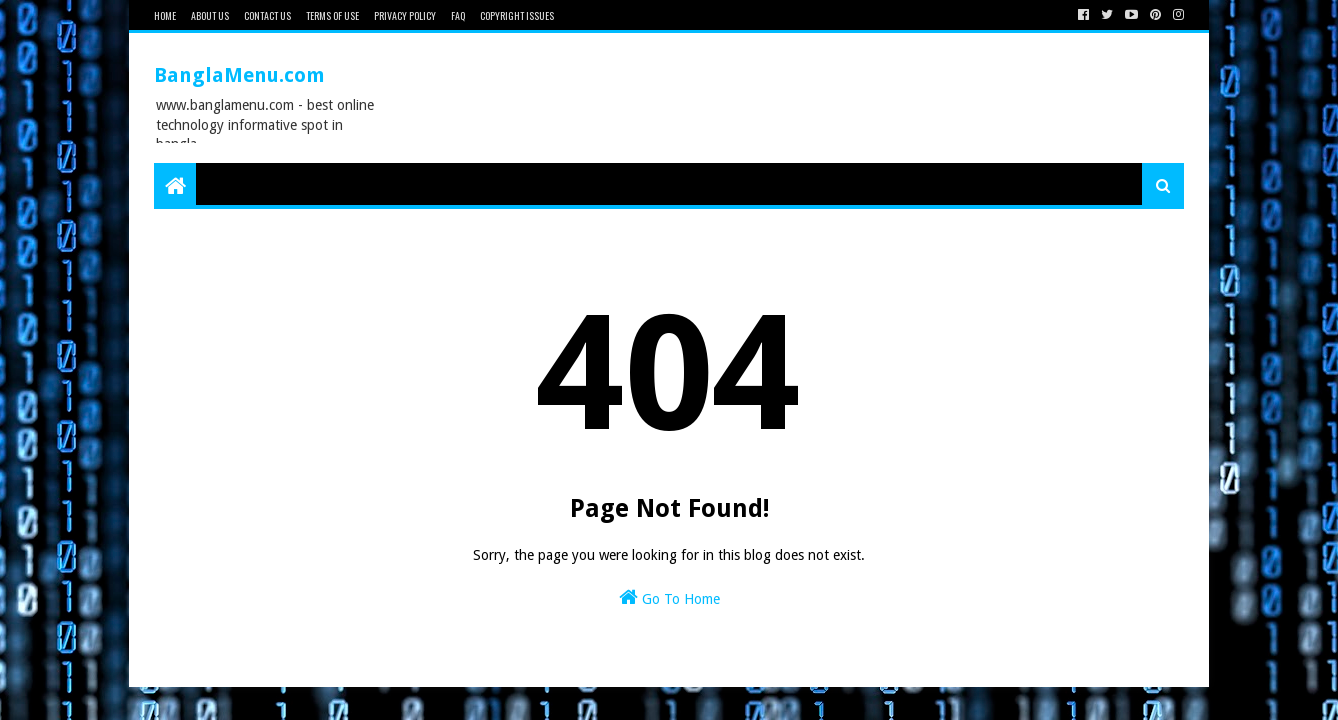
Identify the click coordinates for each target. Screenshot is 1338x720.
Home (165, 15)
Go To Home (669, 597)
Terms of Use (332, 15)
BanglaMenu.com (239, 75)
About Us (210, 15)
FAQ (458, 15)
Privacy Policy (405, 15)
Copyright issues (517, 15)
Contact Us (267, 15)
